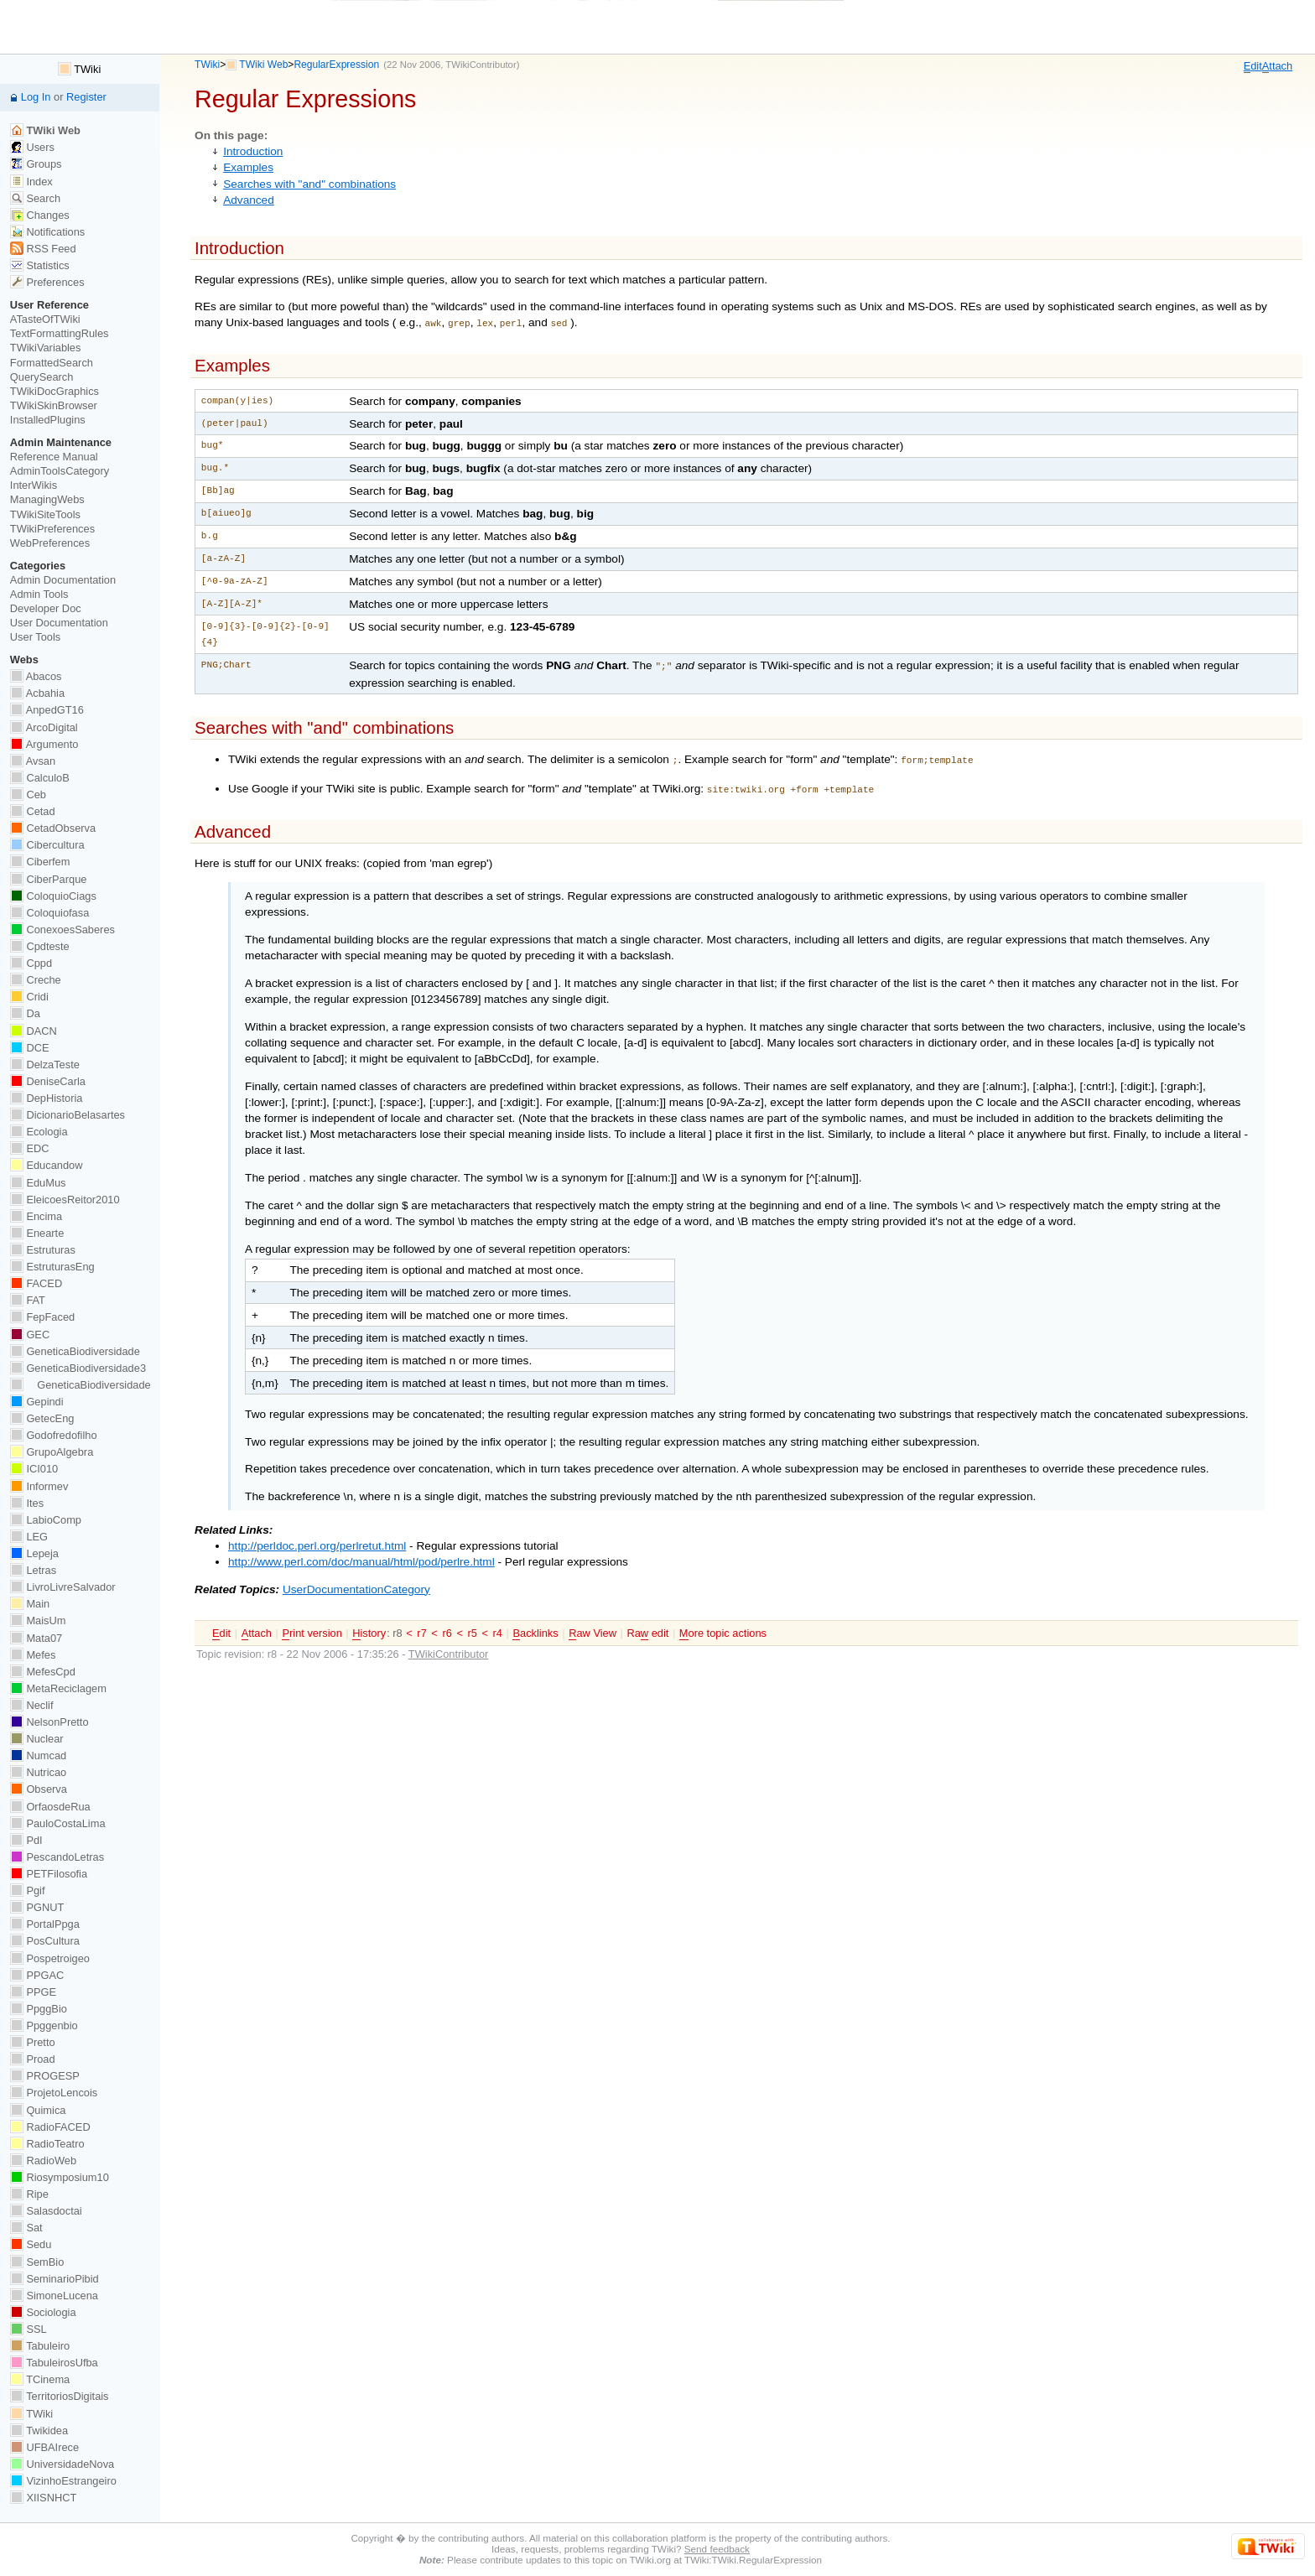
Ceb (28, 794)
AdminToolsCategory (59, 471)
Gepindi (37, 1401)
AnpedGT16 (47, 710)
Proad (32, 2059)
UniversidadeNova (62, 2464)
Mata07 (36, 1638)
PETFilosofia (48, 1873)
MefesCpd (42, 1671)
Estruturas (42, 1250)
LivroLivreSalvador (63, 1587)
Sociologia (43, 2312)
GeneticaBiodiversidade (75, 1351)
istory (369, 1626)
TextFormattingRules (59, 333)
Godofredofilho (53, 1435)
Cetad (32, 811)
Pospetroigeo (50, 1958)
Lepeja (34, 1553)
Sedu (31, 2244)
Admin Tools (39, 594)
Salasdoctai (46, 2211)
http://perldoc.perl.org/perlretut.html (317, 1539)
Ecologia (39, 1131)
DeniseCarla (48, 1081)
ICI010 (34, 1468)
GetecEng (42, 1418)
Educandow (46, 1165)
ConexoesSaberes (62, 929)
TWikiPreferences (52, 528)
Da (25, 1013)
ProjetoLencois (53, 2092)
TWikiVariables (45, 347)
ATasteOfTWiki (45, 319)
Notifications (47, 232)
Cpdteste (40, 946)
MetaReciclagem (58, 1688)
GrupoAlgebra (51, 1452)
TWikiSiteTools (45, 514)
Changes (40, 215)
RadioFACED (50, 2127)
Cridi (29, 996)
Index (31, 181)
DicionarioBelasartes (67, 1115)
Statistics (40, 265)
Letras (33, 1570)
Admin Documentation (63, 580)
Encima (36, 1216)
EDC (29, 1148)
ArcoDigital (44, 727)
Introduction (253, 151)
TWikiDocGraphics (54, 391)
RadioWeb (43, 2160)
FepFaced (42, 1317)
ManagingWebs (47, 499)
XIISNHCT (43, 2497)
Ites (27, 1503)
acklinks (535, 1626)
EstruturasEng (52, 1266)
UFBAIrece (44, 2447)
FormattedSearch (51, 362)
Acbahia (37, 693)
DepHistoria (46, 1098)
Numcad (38, 1755)
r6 (446, 1626)
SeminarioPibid (54, 2278)
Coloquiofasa (49, 912)
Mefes (33, 1655)
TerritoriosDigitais (59, 2396)
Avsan (32, 761)
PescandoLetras (57, 1857)
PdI (26, 1840)
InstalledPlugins (48, 419)
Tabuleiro (40, 2346)
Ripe (29, 2194)
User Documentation (59, 622)
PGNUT (37, 1907)
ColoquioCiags (53, 896)
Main (29, 1603)
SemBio (37, 2262)
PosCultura (45, 1941)
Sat (26, 2227)
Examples (248, 167)
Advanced (248, 200)
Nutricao (38, 1772)
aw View (592, 1626)
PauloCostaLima (58, 1823)
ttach (1277, 66)
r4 (497, 1626)
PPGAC (37, 1975)
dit (1253, 66)
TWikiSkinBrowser (53, 405)
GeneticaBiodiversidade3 (78, 1368)
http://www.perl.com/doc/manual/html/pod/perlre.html (361, 1555)
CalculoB (40, 777)
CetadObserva (53, 828)
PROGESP (45, 2076)
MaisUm (38, 1620)
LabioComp (45, 1520)
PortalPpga (45, 1924)
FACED (36, 1283)
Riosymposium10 (59, 2177)
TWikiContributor (480, 65)
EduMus (38, 1182)
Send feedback (717, 2548)
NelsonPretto (49, 1722)
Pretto (32, 2042)
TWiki (207, 64)
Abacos (36, 676)
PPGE (33, 1992)
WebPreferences (50, 543)
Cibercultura (47, 845)
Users (32, 147)
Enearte (37, 1233)
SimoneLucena (54, 2295)
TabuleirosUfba (54, 2362)
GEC (29, 1334)
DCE (29, 1047)
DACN (33, 1031)
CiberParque (48, 879)
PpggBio (38, 2008)
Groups (36, 164)
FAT (27, 1300)
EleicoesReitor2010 (65, 1199)
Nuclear (37, 1738)
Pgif (27, 1890)
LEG (29, 1536)
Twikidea (39, 2430)
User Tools (35, 637)
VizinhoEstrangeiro (63, 2481)
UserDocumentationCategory (356, 1582)
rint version (311, 1626)
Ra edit (647, 1626)
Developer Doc (45, 608)
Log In (36, 97)
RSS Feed (43, 248)
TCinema (40, 2379)
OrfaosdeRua (50, 1806)
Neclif (32, 1705)
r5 (472, 1626)
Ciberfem (40, 861)
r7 (421, 1626)
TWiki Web (263, 64)
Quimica (38, 2110)
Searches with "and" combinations (309, 184)
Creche (35, 980)
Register (86, 97)
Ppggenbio (44, 2025)
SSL (28, 2329)
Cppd (31, 963)
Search (35, 198)
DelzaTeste (45, 1064)
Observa (38, 1789)
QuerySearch (42, 377)
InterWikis (33, 485)
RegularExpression (336, 64)
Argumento (44, 744)
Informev (39, 1486)
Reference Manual (54, 456)
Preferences (47, 282)
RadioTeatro (47, 2143)
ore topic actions (723, 1626)
